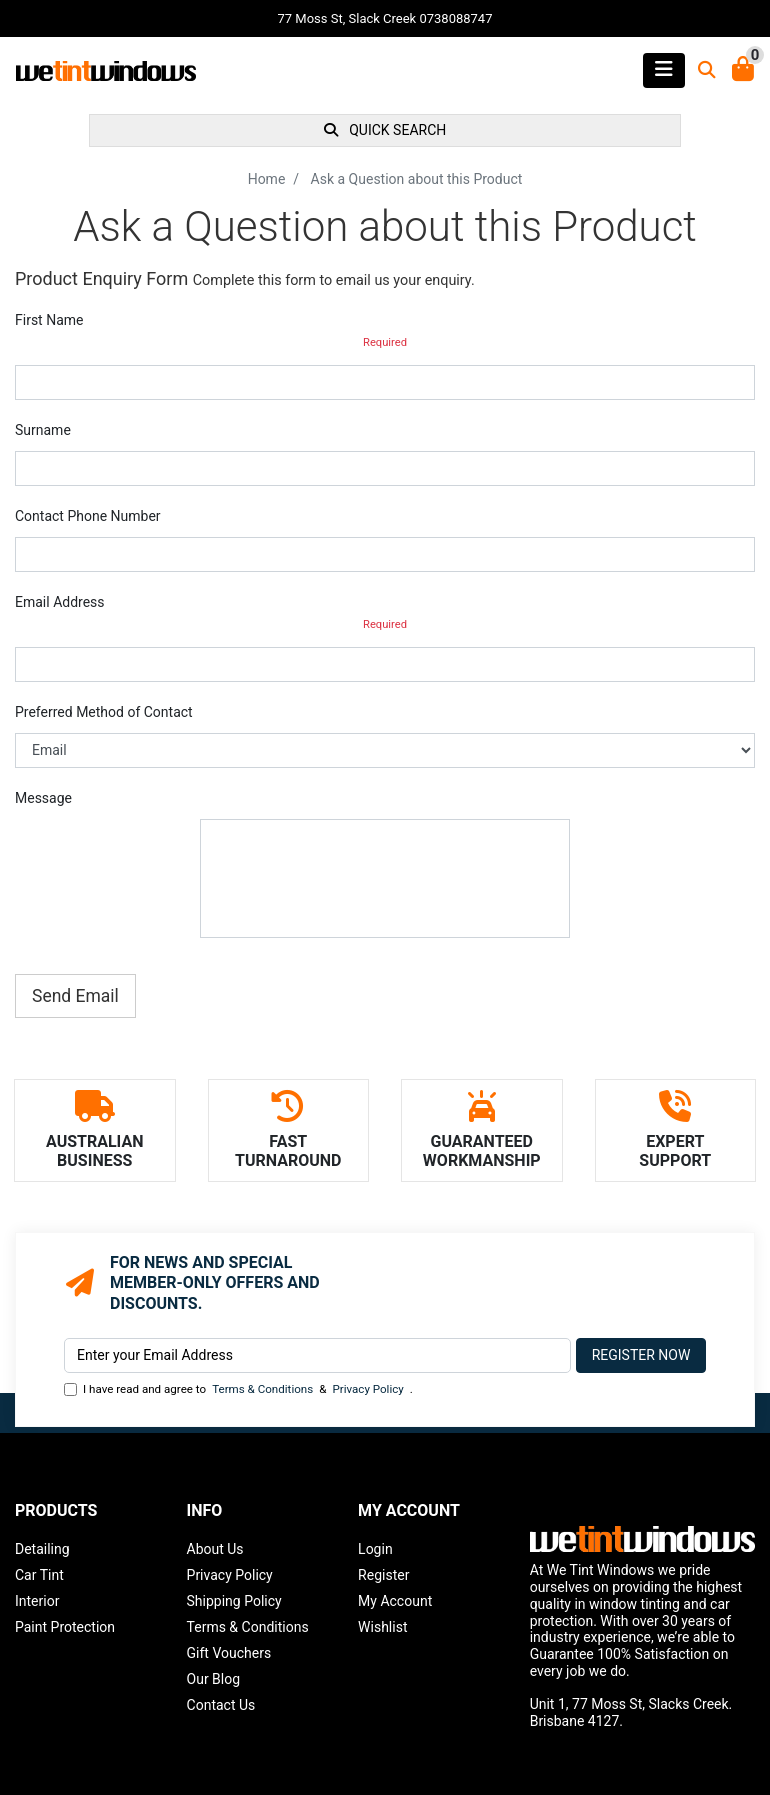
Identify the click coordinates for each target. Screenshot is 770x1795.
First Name (49, 320)
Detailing (42, 1549)
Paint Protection (65, 1627)
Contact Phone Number (88, 516)
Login (375, 1549)
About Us (215, 1549)
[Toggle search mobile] (701, 70)
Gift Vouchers (229, 1653)
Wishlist (382, 1627)
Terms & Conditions (262, 1389)
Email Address (60, 602)
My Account (395, 1601)
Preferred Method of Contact (104, 712)
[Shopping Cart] (743, 70)
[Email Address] (317, 1355)
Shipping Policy (234, 1601)
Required (385, 342)
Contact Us (221, 1705)
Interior (37, 1601)
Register (383, 1575)
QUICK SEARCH (385, 130)
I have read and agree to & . (238, 1389)
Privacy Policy (367, 1389)
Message (43, 798)
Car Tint (39, 1575)
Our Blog (214, 1679)
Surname (43, 430)
